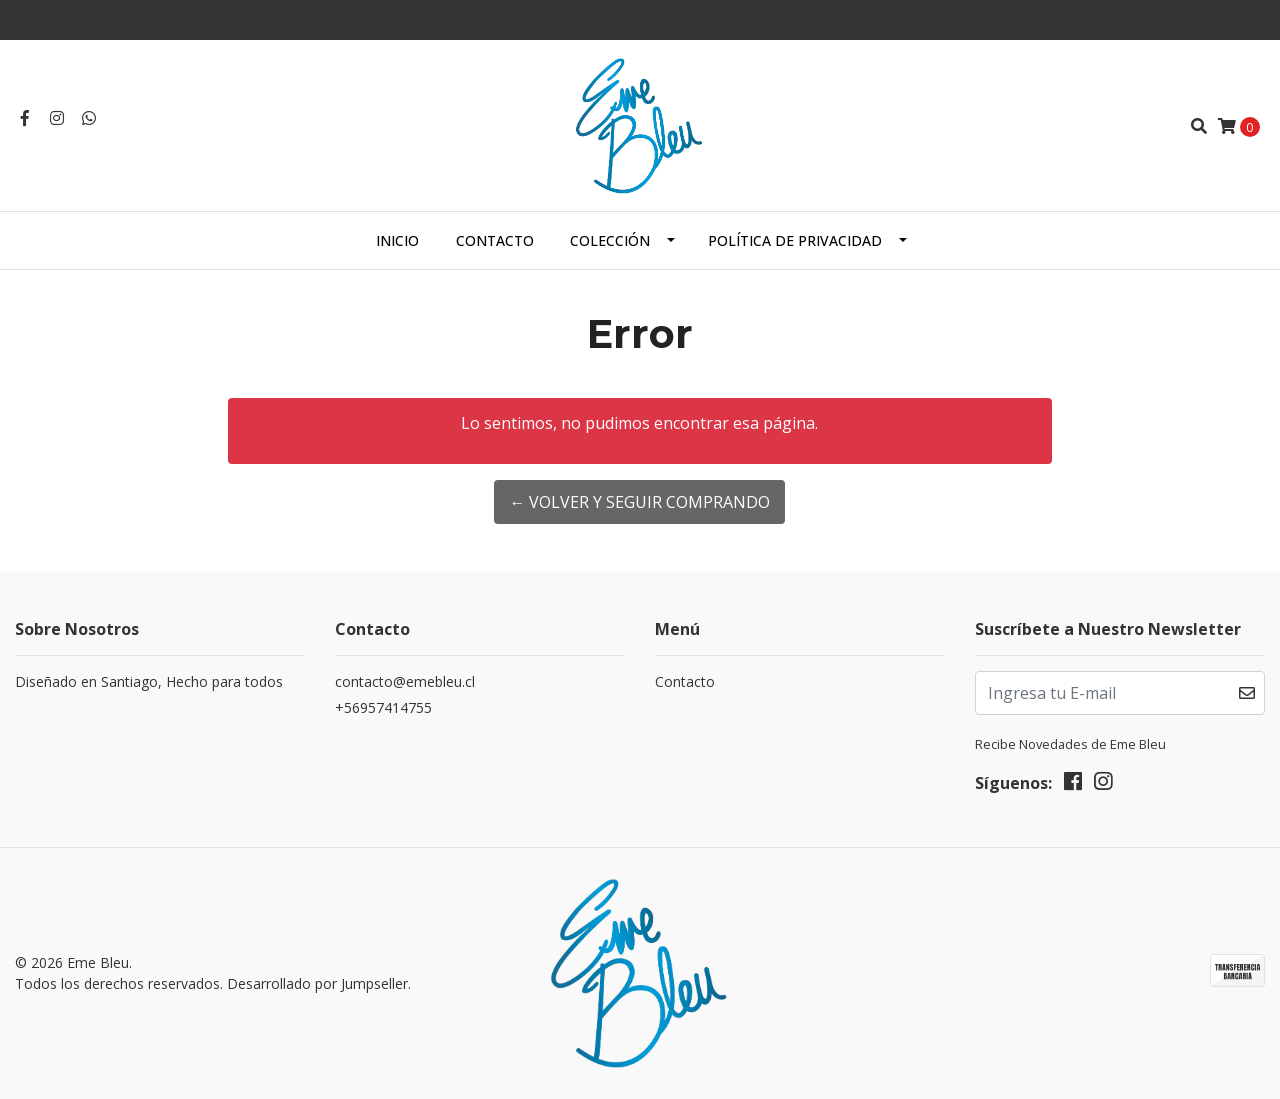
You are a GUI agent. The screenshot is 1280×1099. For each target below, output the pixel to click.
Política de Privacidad (795, 240)
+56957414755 (383, 707)
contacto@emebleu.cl (405, 681)
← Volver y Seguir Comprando (639, 502)
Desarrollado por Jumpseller (317, 983)
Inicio (397, 240)
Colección (610, 240)
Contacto (495, 240)
